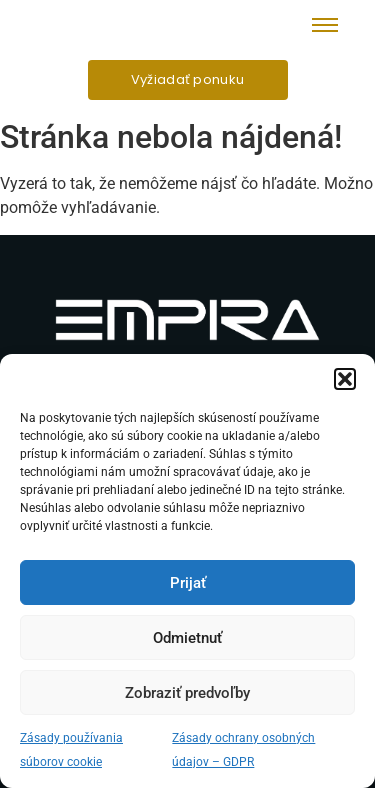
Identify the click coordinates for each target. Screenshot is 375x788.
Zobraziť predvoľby (187, 693)
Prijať (188, 583)
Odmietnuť (187, 638)
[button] (345, 379)
